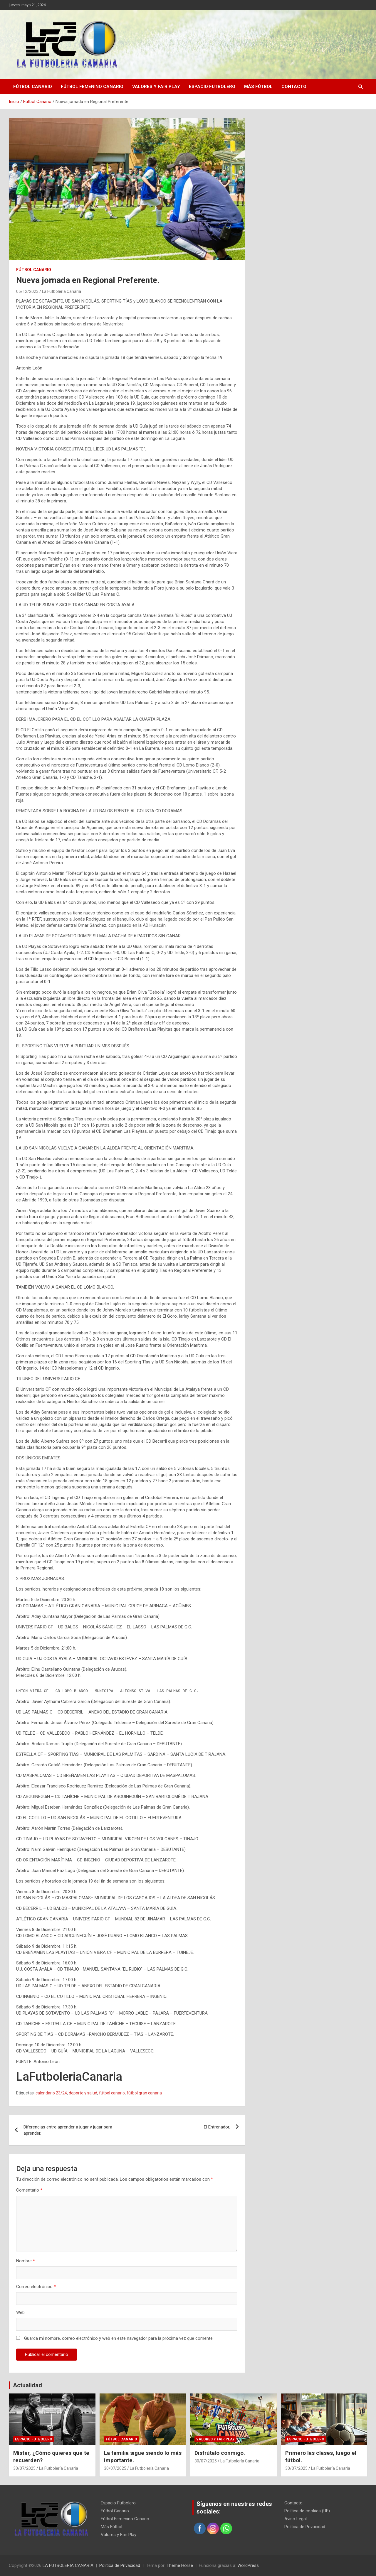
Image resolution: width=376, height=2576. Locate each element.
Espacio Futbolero (212, 86)
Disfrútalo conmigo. (219, 2453)
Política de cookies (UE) (307, 2510)
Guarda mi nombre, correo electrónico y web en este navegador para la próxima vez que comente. (119, 2338)
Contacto (293, 86)
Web (20, 2312)
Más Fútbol (258, 86)
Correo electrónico (36, 2286)
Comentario (29, 2190)
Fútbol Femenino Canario (92, 86)
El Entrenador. (217, 2127)
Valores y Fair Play (156, 86)
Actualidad (27, 2385)
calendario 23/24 (51, 2093)
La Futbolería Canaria (61, 291)
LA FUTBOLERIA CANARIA (68, 2565)
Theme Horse (180, 2565)
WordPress (248, 2565)
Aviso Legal (295, 2518)
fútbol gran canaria (144, 2093)
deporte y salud (83, 2093)
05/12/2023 (27, 291)
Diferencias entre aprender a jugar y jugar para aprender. (68, 2130)
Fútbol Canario (32, 86)
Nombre (25, 2260)
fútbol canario (112, 2093)
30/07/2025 (24, 2468)
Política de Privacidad (304, 2526)
